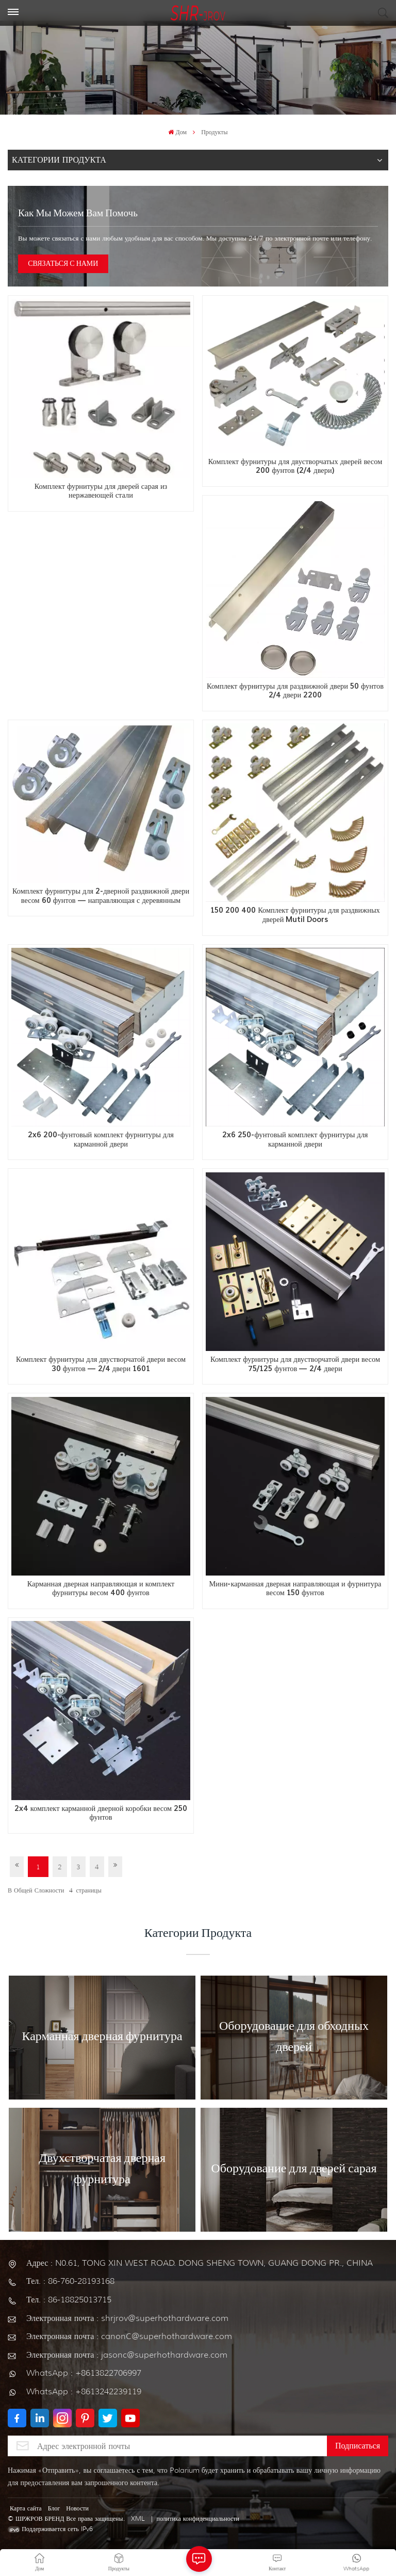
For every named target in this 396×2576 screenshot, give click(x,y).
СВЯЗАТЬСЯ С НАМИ (63, 263)
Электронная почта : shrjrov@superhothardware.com (127, 2318)
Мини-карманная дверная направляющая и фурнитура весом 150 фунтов (295, 1589)
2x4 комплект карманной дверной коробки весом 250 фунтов (100, 1813)
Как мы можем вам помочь (78, 214)
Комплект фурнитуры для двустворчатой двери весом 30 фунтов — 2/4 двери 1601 (101, 1364)
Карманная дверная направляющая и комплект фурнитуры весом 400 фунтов (101, 1589)
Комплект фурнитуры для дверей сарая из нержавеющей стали (101, 491)
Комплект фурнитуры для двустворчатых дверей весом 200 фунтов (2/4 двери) (295, 466)
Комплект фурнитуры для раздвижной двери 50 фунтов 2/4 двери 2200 (295, 691)
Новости (77, 2508)
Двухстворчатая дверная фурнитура (102, 2169)
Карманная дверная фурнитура (102, 2037)
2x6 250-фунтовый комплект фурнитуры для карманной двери (295, 1140)
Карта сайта (26, 2508)
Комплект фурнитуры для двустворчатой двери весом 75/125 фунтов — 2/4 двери (295, 1364)
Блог (54, 2508)
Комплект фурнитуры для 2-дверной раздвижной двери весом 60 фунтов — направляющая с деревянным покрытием (100, 896)
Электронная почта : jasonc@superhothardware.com (126, 2355)
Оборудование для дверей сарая (294, 2169)
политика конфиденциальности (198, 2518)
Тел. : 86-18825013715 (68, 2299)
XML (138, 2518)
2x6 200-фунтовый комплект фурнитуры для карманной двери (101, 1140)
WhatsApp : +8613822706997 (83, 2373)
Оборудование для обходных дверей (294, 2037)
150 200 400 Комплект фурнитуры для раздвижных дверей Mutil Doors (295, 915)
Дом (177, 132)
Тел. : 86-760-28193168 (70, 2281)
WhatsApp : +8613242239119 (83, 2391)
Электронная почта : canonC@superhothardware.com (129, 2336)
